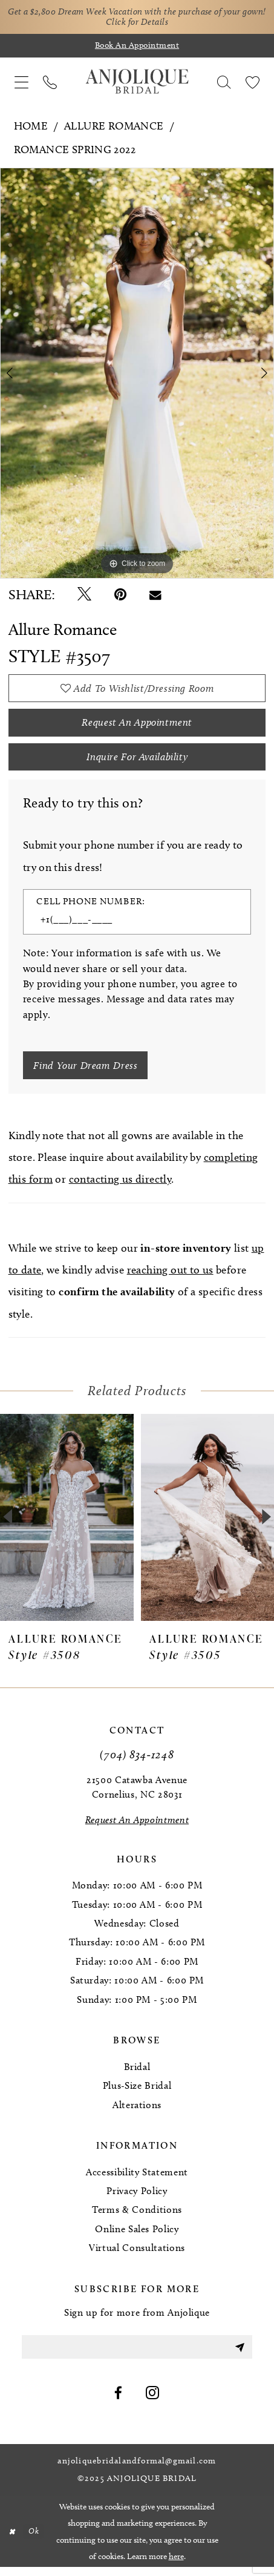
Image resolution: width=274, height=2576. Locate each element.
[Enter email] (137, 2355)
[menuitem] (21, 83)
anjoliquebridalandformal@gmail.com (136, 2471)
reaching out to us (170, 1278)
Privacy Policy (136, 2199)
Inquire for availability (137, 761)
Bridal (137, 2074)
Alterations (137, 2112)
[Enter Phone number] (129, 926)
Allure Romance (113, 127)
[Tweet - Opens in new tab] (84, 595)
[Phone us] (50, 83)
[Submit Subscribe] (239, 2355)
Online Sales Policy (136, 2237)
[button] (21, 83)
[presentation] (67, 1525)
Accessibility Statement (137, 2180)
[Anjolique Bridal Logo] (137, 83)
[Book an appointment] (137, 47)
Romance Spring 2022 (74, 150)
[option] (137, 374)
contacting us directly (120, 1187)
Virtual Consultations (137, 2256)
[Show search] (224, 83)
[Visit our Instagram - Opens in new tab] (152, 2403)
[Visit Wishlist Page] (252, 83)
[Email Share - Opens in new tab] (155, 596)
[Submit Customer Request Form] (88, 1073)
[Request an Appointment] (137, 1828)
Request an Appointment (137, 726)
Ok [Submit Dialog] (35, 2540)
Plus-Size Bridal (137, 2094)
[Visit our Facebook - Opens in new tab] (118, 2403)
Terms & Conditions (137, 2218)
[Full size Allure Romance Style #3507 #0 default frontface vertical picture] (137, 374)
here (176, 2565)
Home (31, 127)
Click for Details (151, 22)
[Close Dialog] (12, 2541)
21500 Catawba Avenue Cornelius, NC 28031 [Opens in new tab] (137, 1795)
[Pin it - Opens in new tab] (120, 595)
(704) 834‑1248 (137, 1762)
